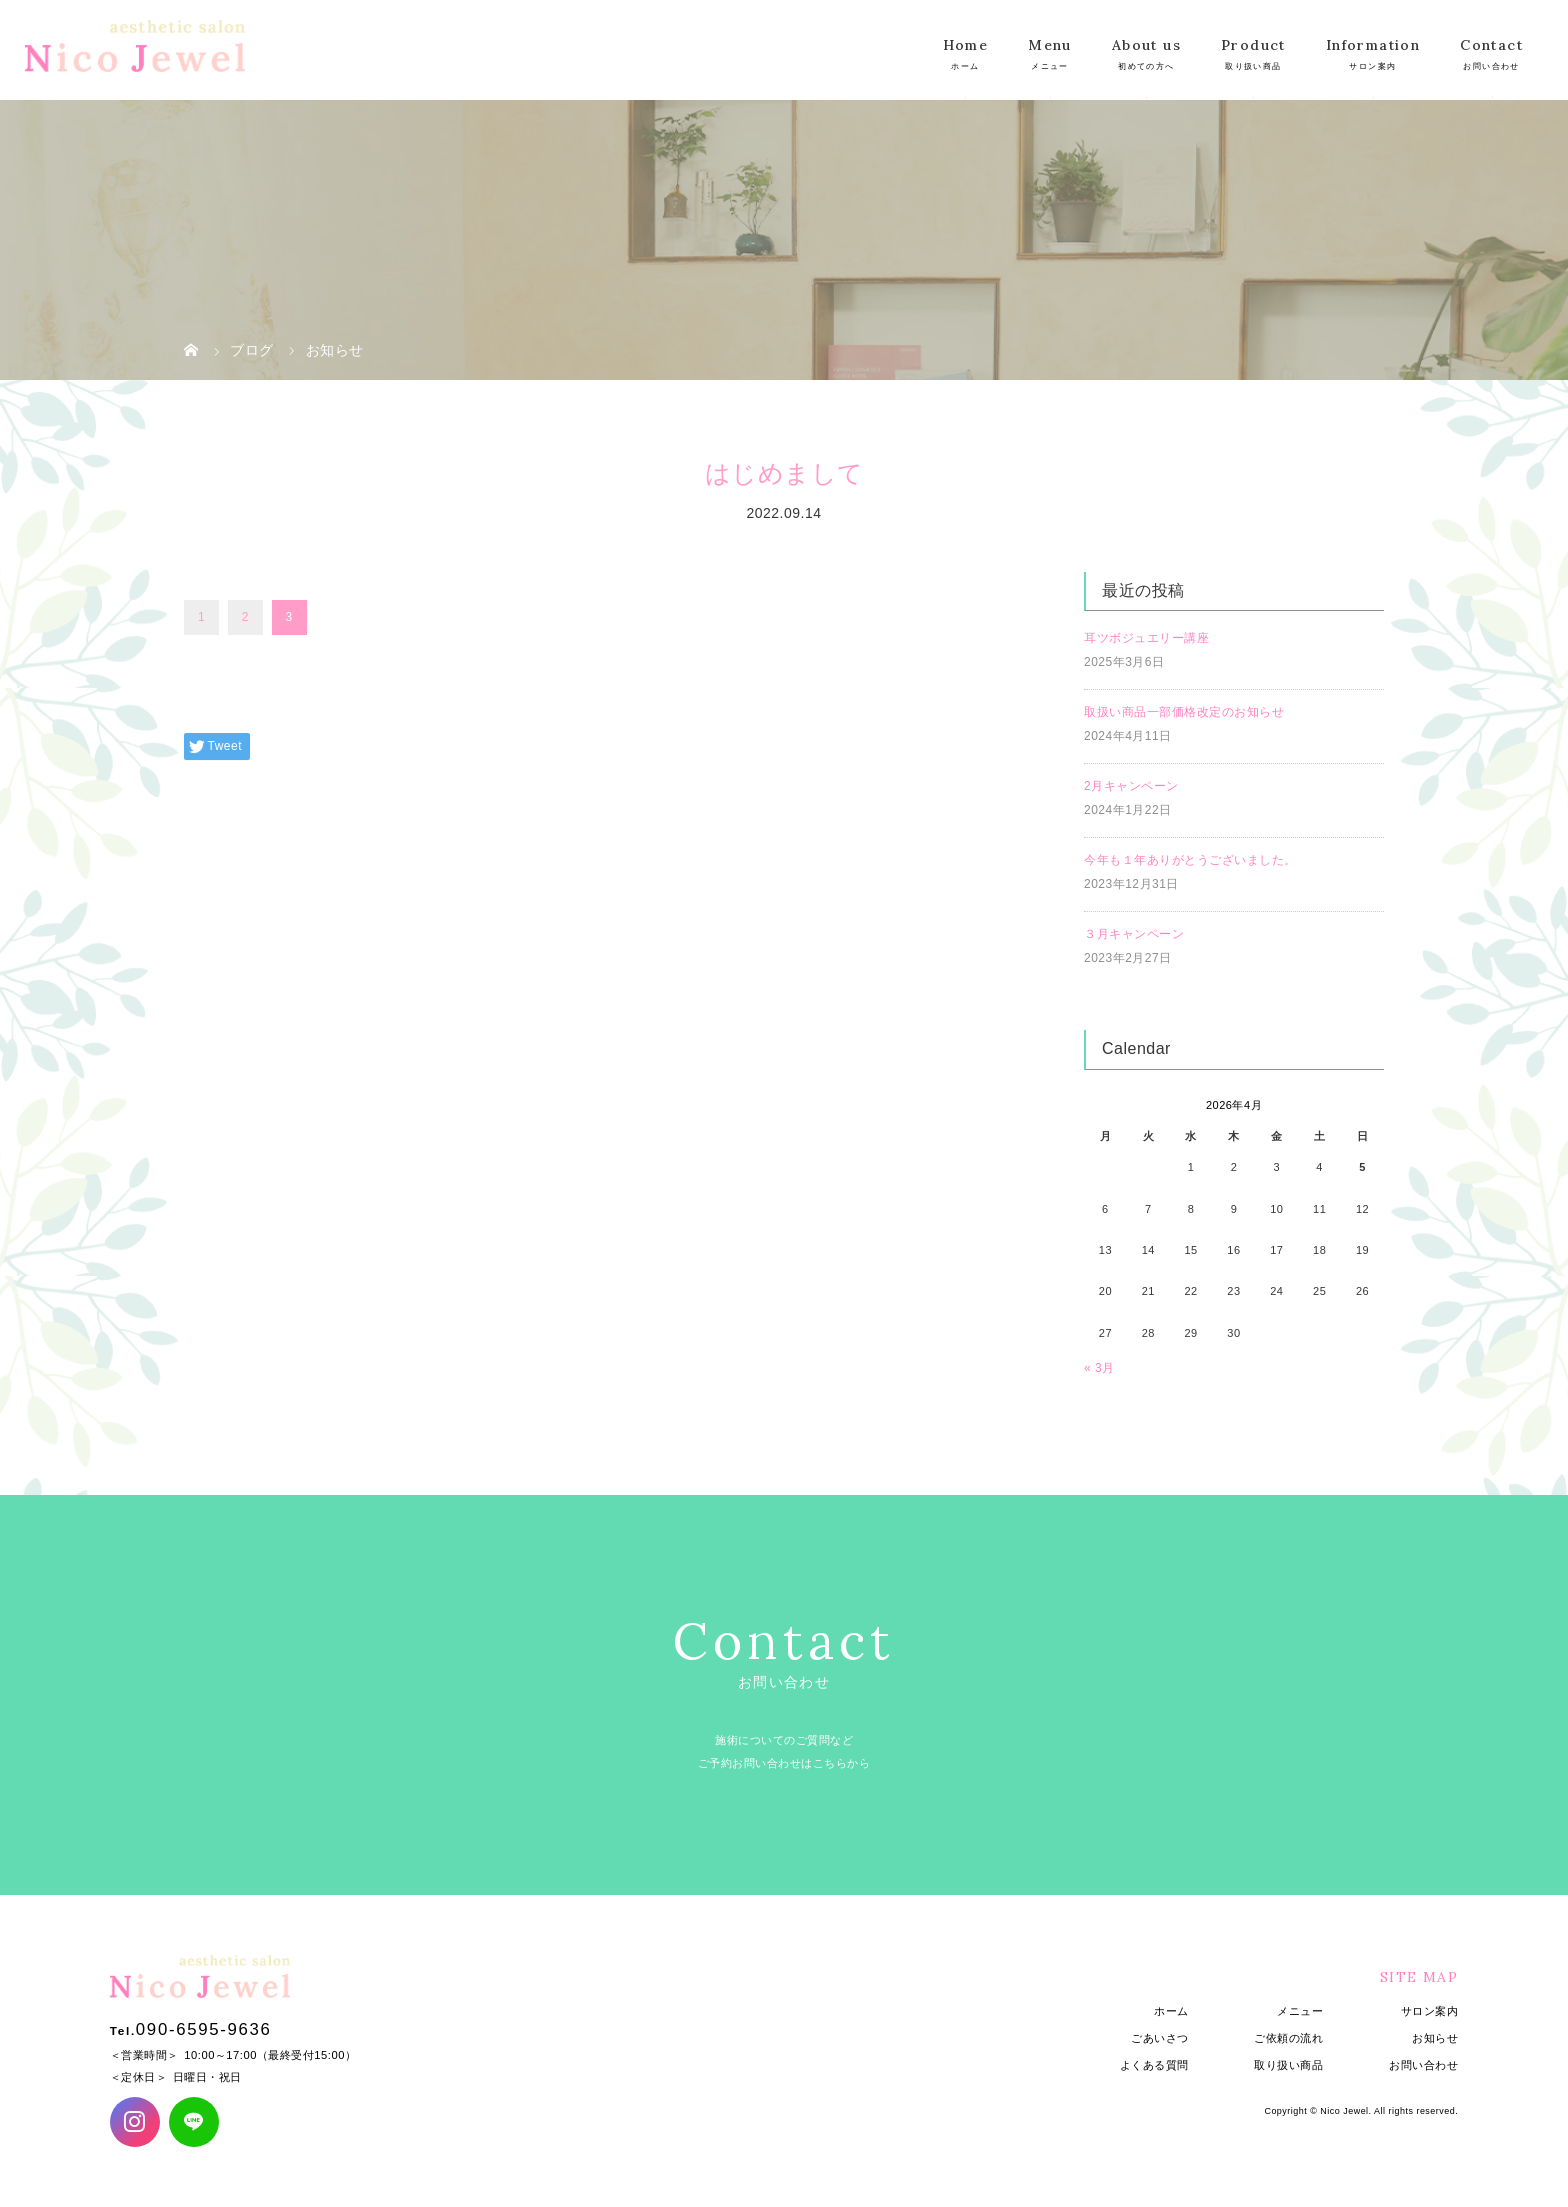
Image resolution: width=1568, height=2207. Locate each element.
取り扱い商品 (1288, 2065)
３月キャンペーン (1134, 934)
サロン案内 (1430, 2011)
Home (966, 45)
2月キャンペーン (1131, 786)
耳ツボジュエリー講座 (1146, 638)
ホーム (1171, 2011)
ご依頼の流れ (1288, 2038)
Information (1373, 45)
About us (1146, 45)
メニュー (1300, 2011)
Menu (1050, 45)
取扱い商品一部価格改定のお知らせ (1184, 712)
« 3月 (1099, 1368)
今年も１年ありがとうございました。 (1190, 860)
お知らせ (1435, 2038)
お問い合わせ (1423, 2065)
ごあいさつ (1160, 2038)
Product (1253, 45)
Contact (1491, 45)
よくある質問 (1154, 2065)
